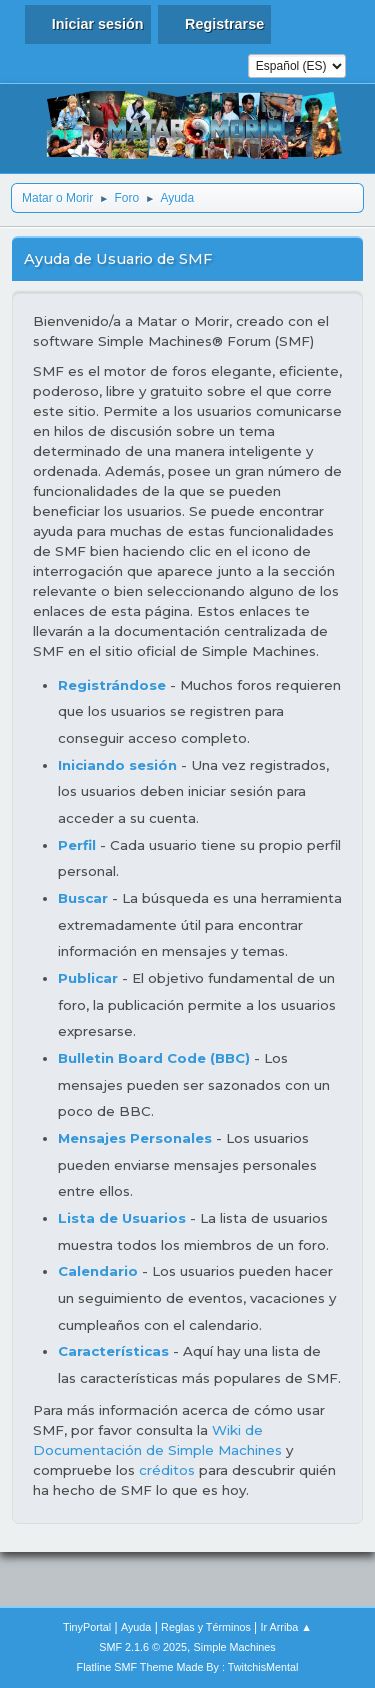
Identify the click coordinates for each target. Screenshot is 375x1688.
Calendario (98, 1271)
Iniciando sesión (117, 765)
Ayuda (136, 1627)
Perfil (77, 845)
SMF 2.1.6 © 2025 (143, 1647)
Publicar (88, 978)
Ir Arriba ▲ (286, 1627)
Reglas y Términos (206, 1627)
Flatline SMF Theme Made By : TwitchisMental (188, 1667)
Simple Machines (235, 1647)
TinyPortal (87, 1627)
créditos (167, 1470)
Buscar (83, 898)
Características (113, 1351)
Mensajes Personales (135, 1138)
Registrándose (112, 685)
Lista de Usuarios (122, 1218)
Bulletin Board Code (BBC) (156, 1058)
